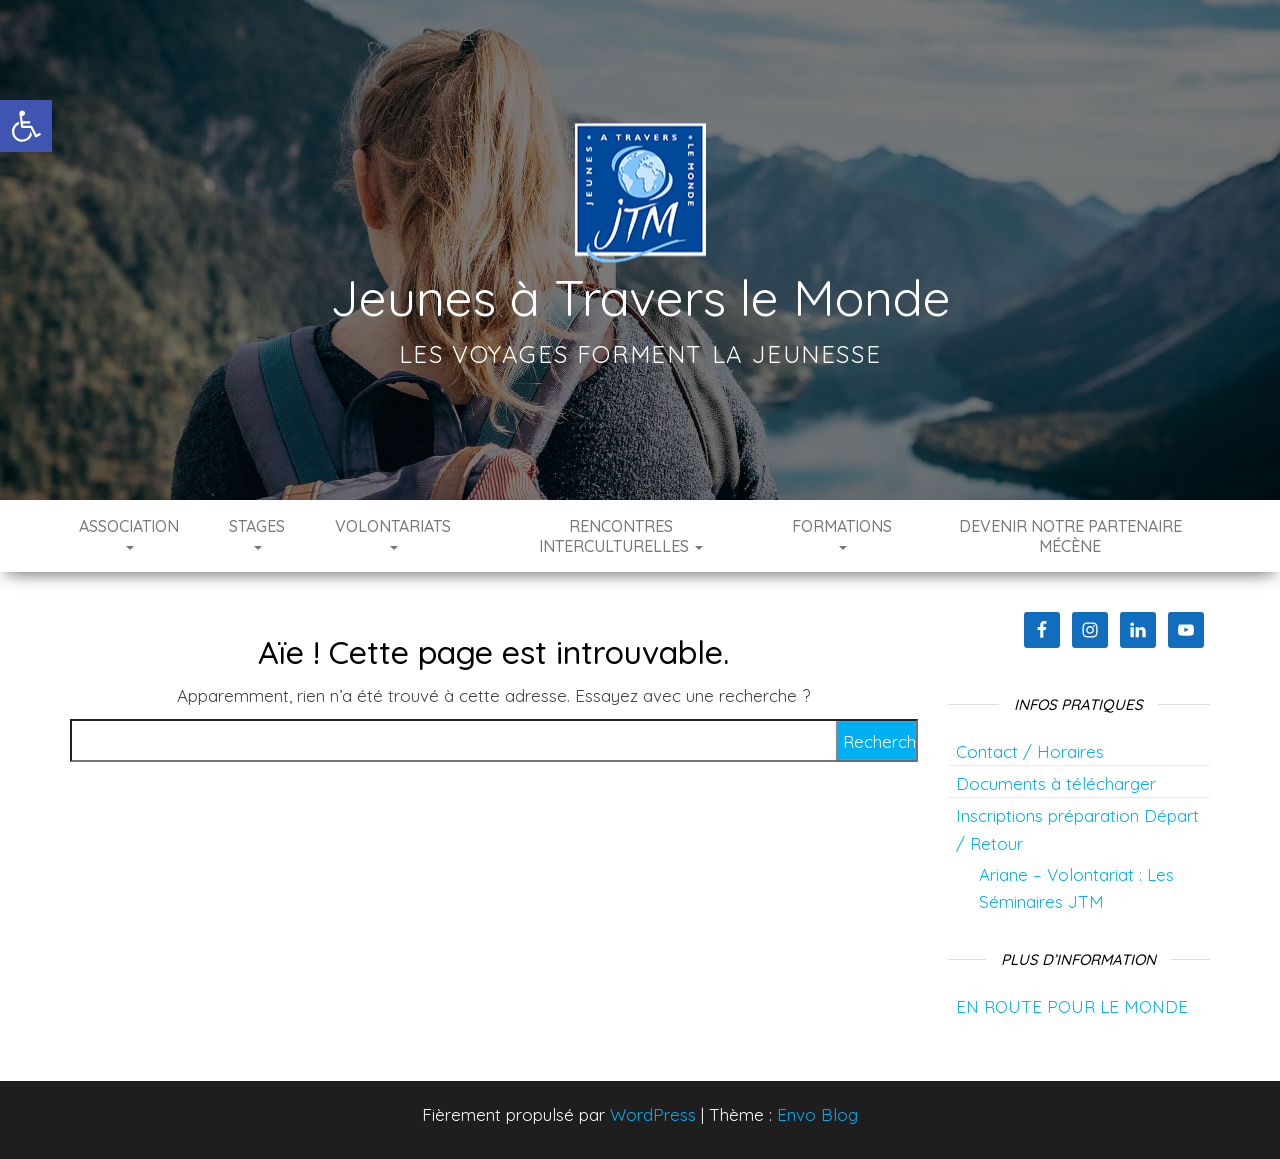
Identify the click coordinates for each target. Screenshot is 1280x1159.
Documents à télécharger (1056, 783)
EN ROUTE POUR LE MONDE (1072, 1006)
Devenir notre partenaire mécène (1070, 536)
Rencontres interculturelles (621, 536)
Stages (257, 533)
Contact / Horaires (1030, 751)
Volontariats (393, 533)
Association (129, 533)
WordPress (653, 1114)
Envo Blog (817, 1114)
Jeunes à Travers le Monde (640, 297)
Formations (842, 533)
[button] (26, 126)
